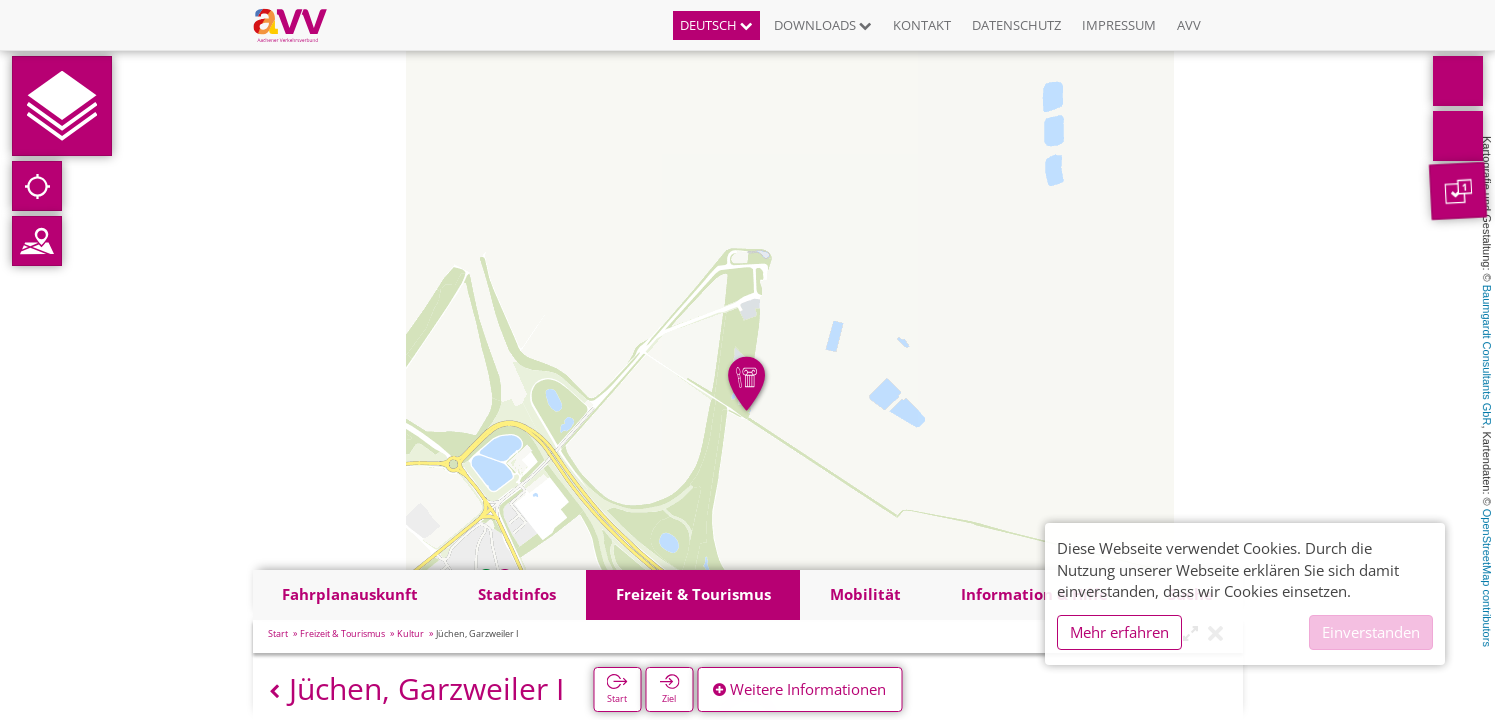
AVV (1189, 25)
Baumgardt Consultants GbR (1487, 355)
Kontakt (922, 25)
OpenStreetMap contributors (1487, 578)
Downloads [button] (823, 25)
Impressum (1119, 25)
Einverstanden (1371, 632)
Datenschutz (1016, 25)
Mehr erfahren (1119, 632)
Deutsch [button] (716, 25)
